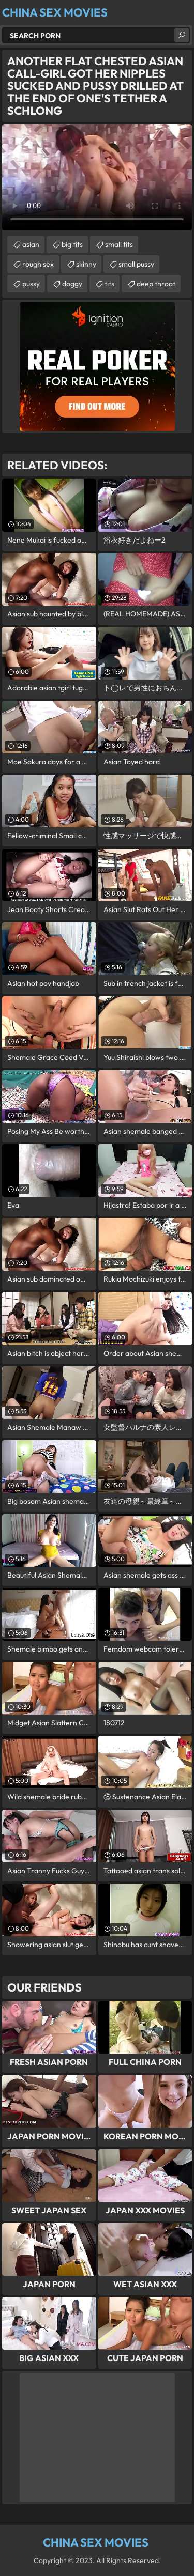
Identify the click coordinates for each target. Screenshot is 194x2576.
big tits (72, 244)
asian (30, 244)
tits (109, 283)
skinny (86, 264)
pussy (31, 283)
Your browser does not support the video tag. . (97, 177)
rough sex (38, 264)
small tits (119, 244)
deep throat (156, 283)
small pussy (136, 264)
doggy (72, 283)
